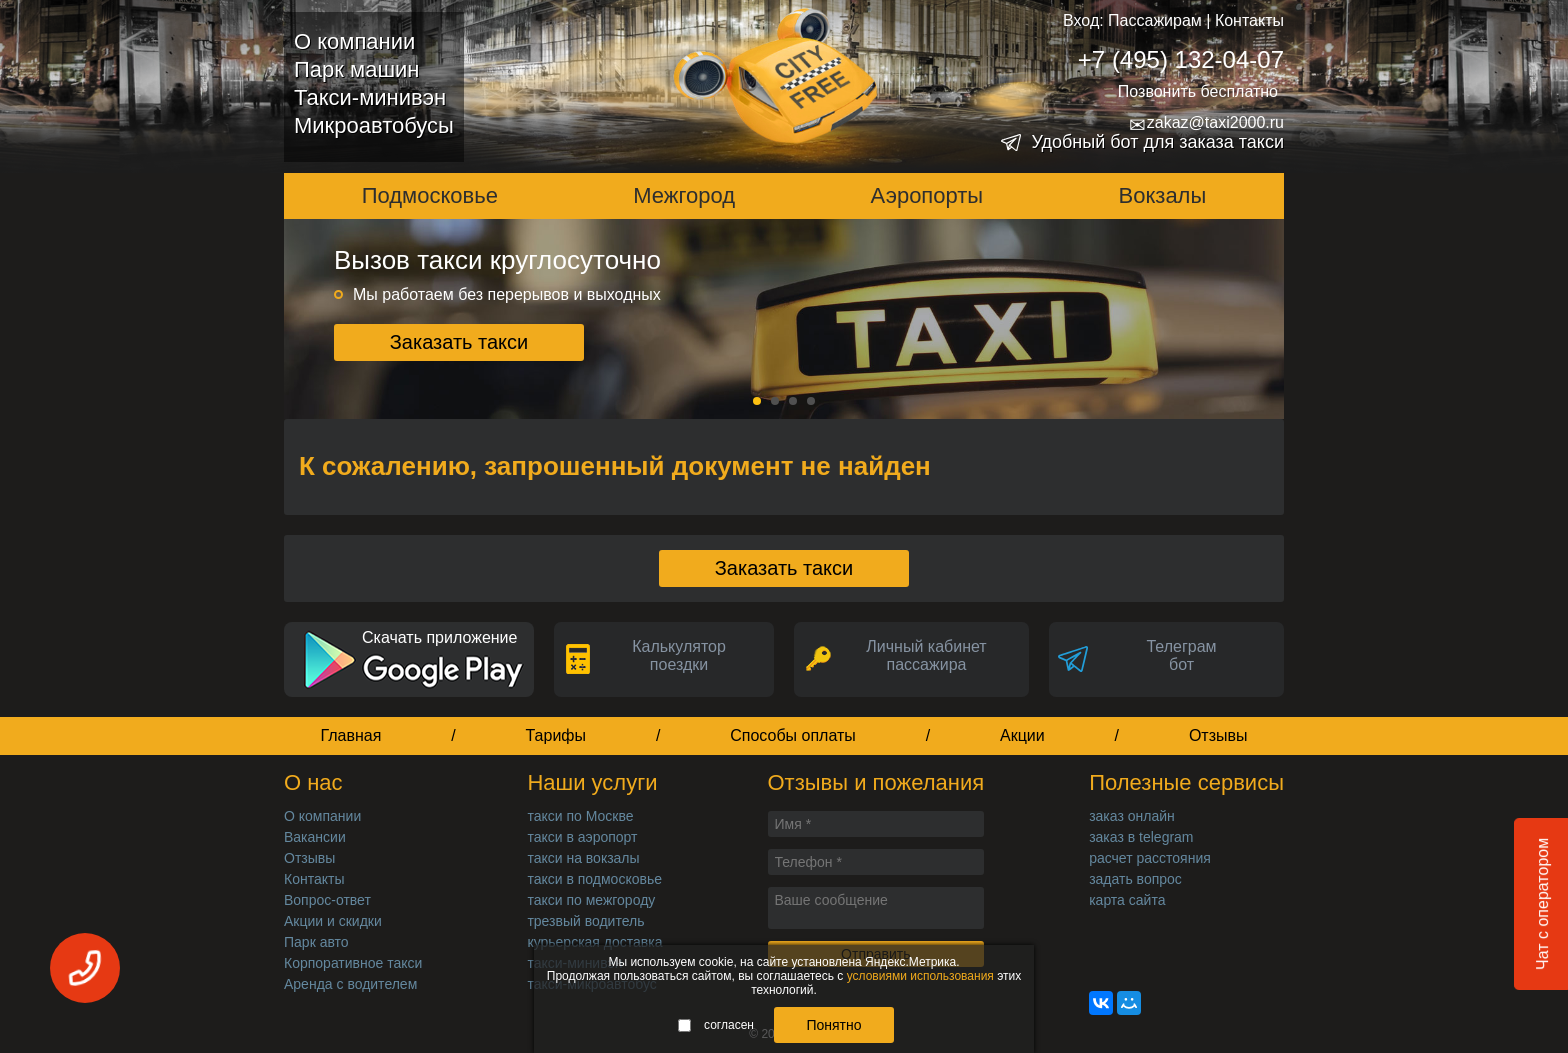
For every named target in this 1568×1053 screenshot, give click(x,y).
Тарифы (556, 735)
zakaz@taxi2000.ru (1206, 123)
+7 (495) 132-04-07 (1181, 59)
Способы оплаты (793, 735)
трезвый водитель (585, 921)
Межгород (684, 195)
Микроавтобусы (374, 125)
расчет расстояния (1150, 858)
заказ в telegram (1141, 837)
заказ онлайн (1132, 816)
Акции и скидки (333, 921)
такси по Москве (580, 816)
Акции (1022, 735)
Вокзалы (1163, 195)
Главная (350, 735)
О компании (354, 41)
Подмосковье (430, 195)
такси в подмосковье (594, 879)
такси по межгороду (591, 900)
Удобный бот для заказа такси (1157, 142)
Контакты (1249, 20)
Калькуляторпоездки (679, 655)
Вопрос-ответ (327, 900)
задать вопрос (1135, 879)
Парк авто (316, 942)
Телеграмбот (1181, 655)
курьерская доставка (594, 942)
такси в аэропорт (582, 837)
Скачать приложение (439, 637)
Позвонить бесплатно (1198, 91)
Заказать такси (459, 342)
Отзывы (1218, 735)
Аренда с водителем (350, 984)
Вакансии (315, 837)
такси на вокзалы (583, 858)
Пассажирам (1155, 20)
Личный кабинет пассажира (926, 655)
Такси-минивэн (370, 97)
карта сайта (1127, 900)
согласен (716, 1025)
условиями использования (920, 976)
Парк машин (356, 69)
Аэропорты (927, 195)
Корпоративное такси (353, 963)
